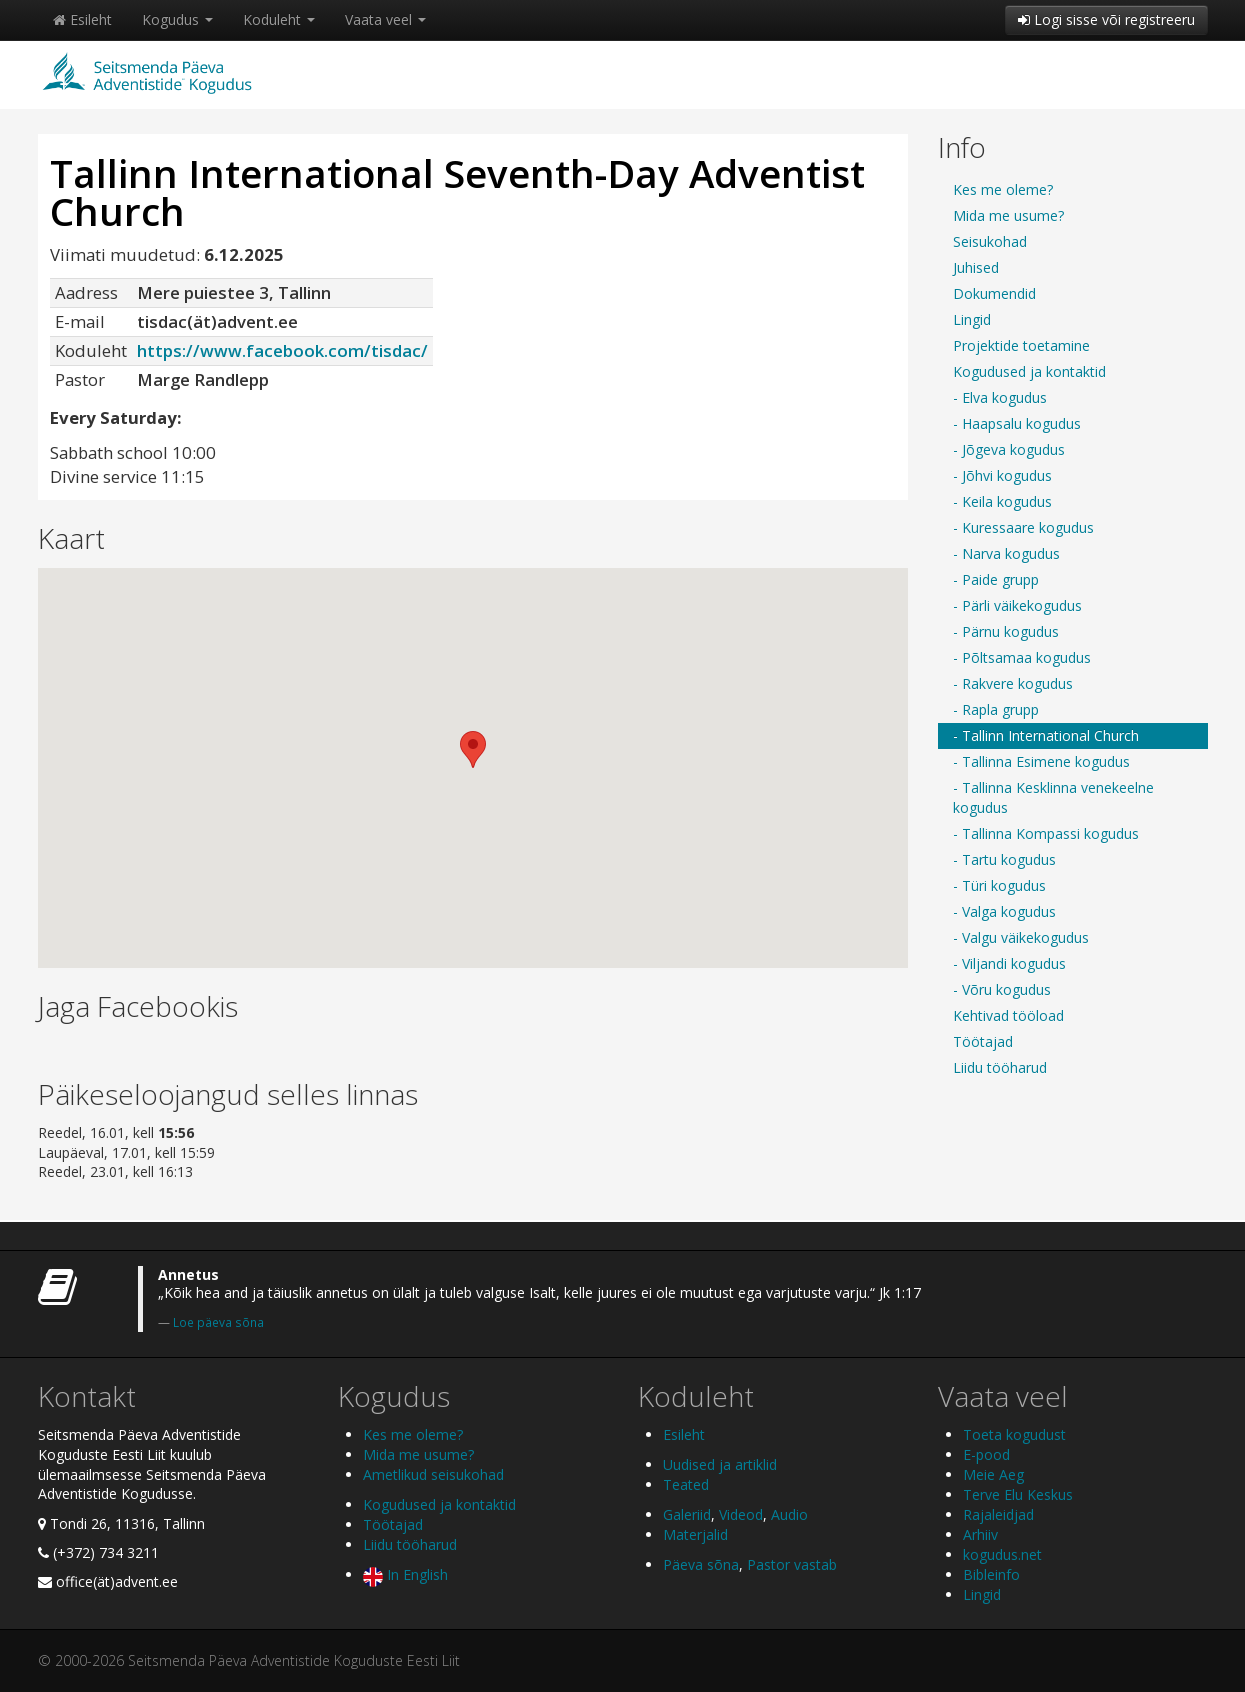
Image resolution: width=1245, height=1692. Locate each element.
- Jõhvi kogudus (1002, 475)
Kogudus (177, 19)
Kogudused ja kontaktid (1029, 371)
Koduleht (279, 19)
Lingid (972, 319)
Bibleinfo (991, 1574)
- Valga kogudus (1004, 911)
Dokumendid (994, 293)
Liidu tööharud (1000, 1067)
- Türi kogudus (999, 885)
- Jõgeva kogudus (1009, 449)
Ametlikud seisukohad (433, 1474)
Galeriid (687, 1514)
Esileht (82, 19)
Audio (789, 1514)
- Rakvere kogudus (1013, 683)
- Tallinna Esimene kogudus (1041, 761)
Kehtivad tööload (1008, 1015)
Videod (741, 1514)
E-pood (986, 1454)
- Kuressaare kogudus (1023, 527)
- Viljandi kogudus (1009, 963)
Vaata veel (385, 19)
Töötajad (983, 1041)
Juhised (976, 267)
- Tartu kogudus (1004, 859)
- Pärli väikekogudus (1017, 605)
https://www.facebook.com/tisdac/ (282, 350)
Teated (686, 1484)
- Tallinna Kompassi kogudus (1046, 833)
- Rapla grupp (996, 709)
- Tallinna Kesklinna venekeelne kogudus (1053, 797)
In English (405, 1574)
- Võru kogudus (1002, 989)
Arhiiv (980, 1534)
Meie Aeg (993, 1474)
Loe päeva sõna (218, 1322)
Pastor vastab (792, 1564)
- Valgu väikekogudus (1021, 937)
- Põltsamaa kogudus (1022, 657)
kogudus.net (1002, 1554)
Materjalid (695, 1534)
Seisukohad (990, 241)
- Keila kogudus (1002, 501)
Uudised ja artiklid (720, 1464)
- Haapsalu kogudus (1017, 423)
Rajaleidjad (998, 1514)
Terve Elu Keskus (1018, 1494)
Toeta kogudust (1014, 1434)
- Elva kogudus (1000, 397)
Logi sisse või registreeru (1106, 19)
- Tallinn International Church (1046, 735)
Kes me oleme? (1003, 189)
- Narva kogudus (1006, 553)
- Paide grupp (996, 579)
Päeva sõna (701, 1564)
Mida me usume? (1008, 215)
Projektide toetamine (1021, 345)
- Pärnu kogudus (1006, 631)
